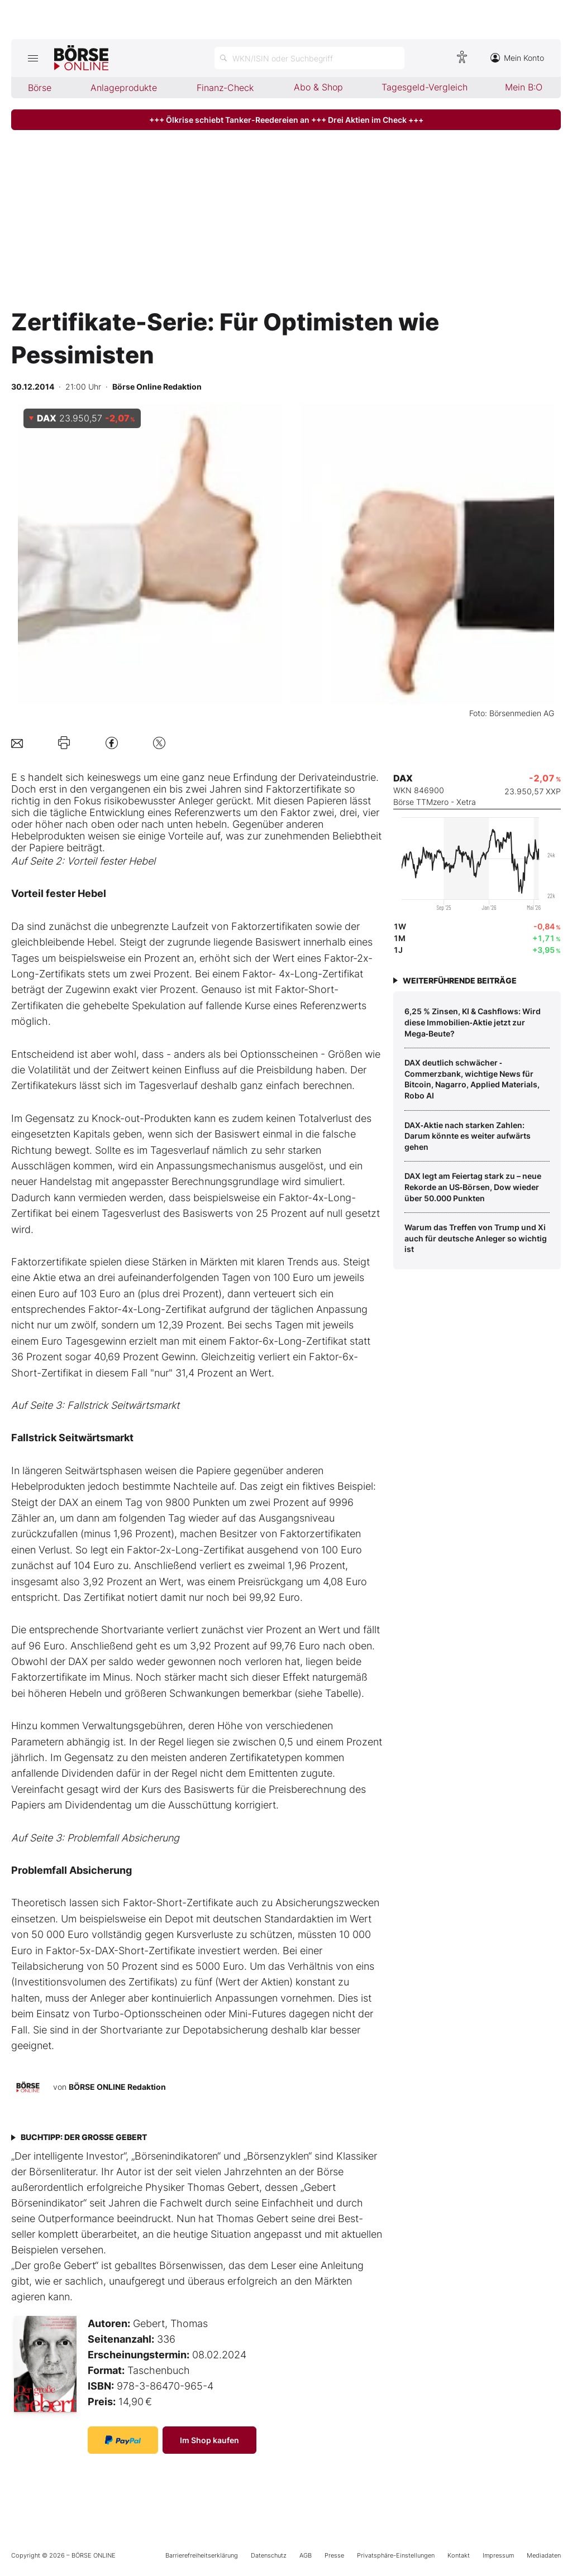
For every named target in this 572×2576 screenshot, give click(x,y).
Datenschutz (269, 2555)
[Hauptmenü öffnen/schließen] (32, 58)
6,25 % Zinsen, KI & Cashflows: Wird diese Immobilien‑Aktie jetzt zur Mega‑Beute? (472, 1022)
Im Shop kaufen (209, 2440)
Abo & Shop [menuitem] (318, 87)
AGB (305, 2555)
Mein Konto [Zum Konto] (517, 58)
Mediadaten (544, 2555)
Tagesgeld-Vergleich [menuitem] (425, 87)
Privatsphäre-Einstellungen (396, 2555)
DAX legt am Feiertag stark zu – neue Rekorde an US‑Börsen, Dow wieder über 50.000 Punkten (472, 1186)
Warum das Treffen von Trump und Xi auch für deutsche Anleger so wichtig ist (475, 1238)
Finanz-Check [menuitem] (225, 87)
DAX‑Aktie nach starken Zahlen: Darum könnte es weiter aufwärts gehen (467, 1136)
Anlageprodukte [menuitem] (123, 87)
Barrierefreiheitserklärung (201, 2555)
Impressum (498, 2555)
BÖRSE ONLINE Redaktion (117, 2086)
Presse (334, 2555)
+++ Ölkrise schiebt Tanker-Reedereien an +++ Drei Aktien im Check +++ (286, 119)
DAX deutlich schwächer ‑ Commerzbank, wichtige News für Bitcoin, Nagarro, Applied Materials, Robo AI (472, 1079)
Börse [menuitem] (39, 87)
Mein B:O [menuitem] (523, 87)
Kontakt (458, 2555)
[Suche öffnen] (309, 58)
